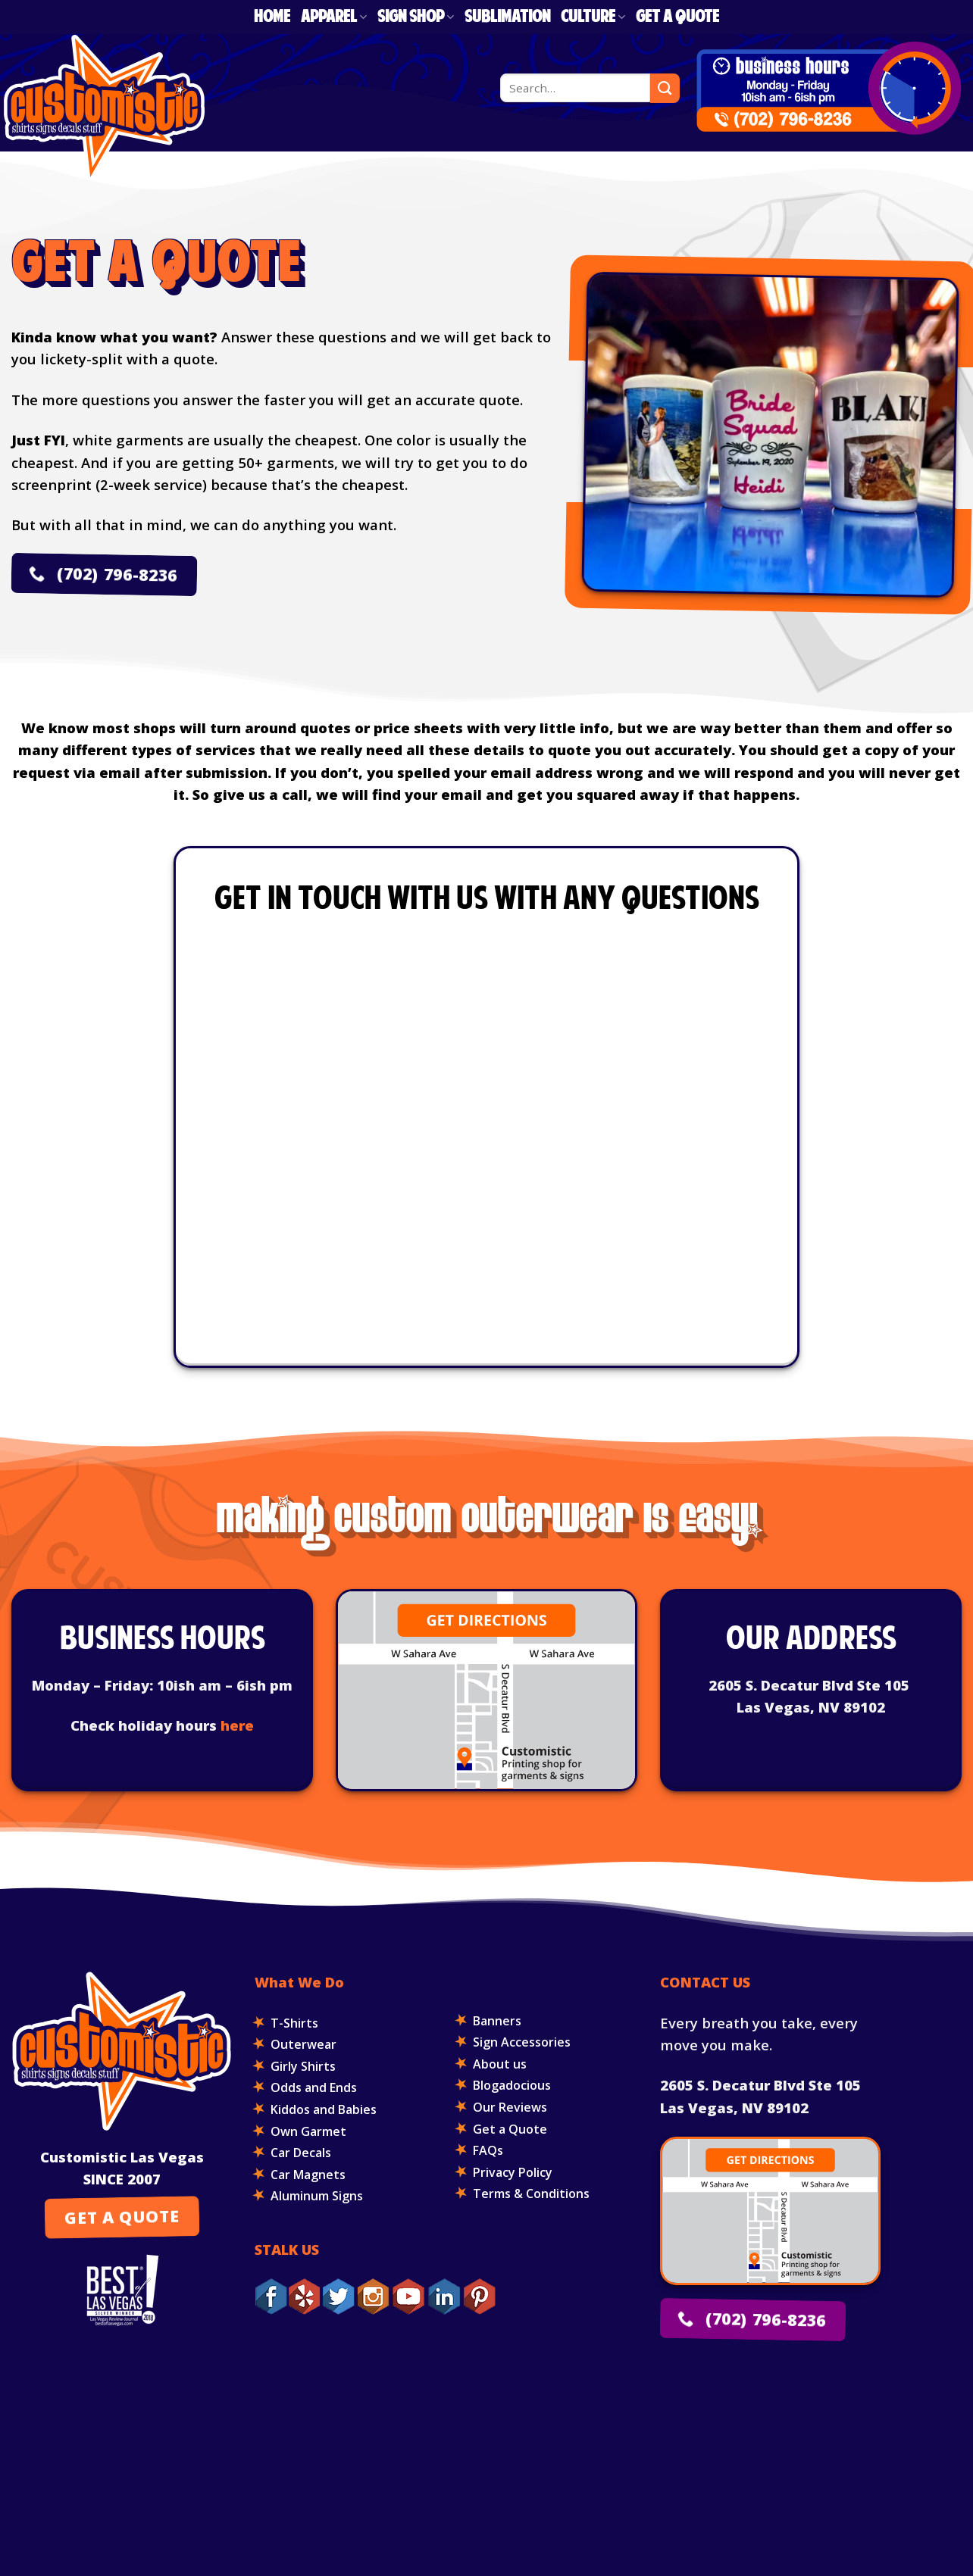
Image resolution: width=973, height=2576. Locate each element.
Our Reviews (510, 2107)
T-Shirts (294, 2023)
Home (272, 17)
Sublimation (507, 17)
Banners (497, 2020)
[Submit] (665, 87)
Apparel (334, 17)
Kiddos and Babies (324, 2109)
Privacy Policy (512, 2172)
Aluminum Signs (317, 2195)
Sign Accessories (522, 2042)
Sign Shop (415, 17)
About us (500, 2064)
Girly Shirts (303, 2066)
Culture (593, 17)
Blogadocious (512, 2085)
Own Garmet (308, 2131)
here (237, 1725)
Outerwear (303, 2044)
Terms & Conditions (531, 2193)
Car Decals (301, 2152)
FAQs (488, 2150)
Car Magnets (308, 2174)
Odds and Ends (314, 2087)
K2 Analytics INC (658, 2422)
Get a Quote (677, 17)
